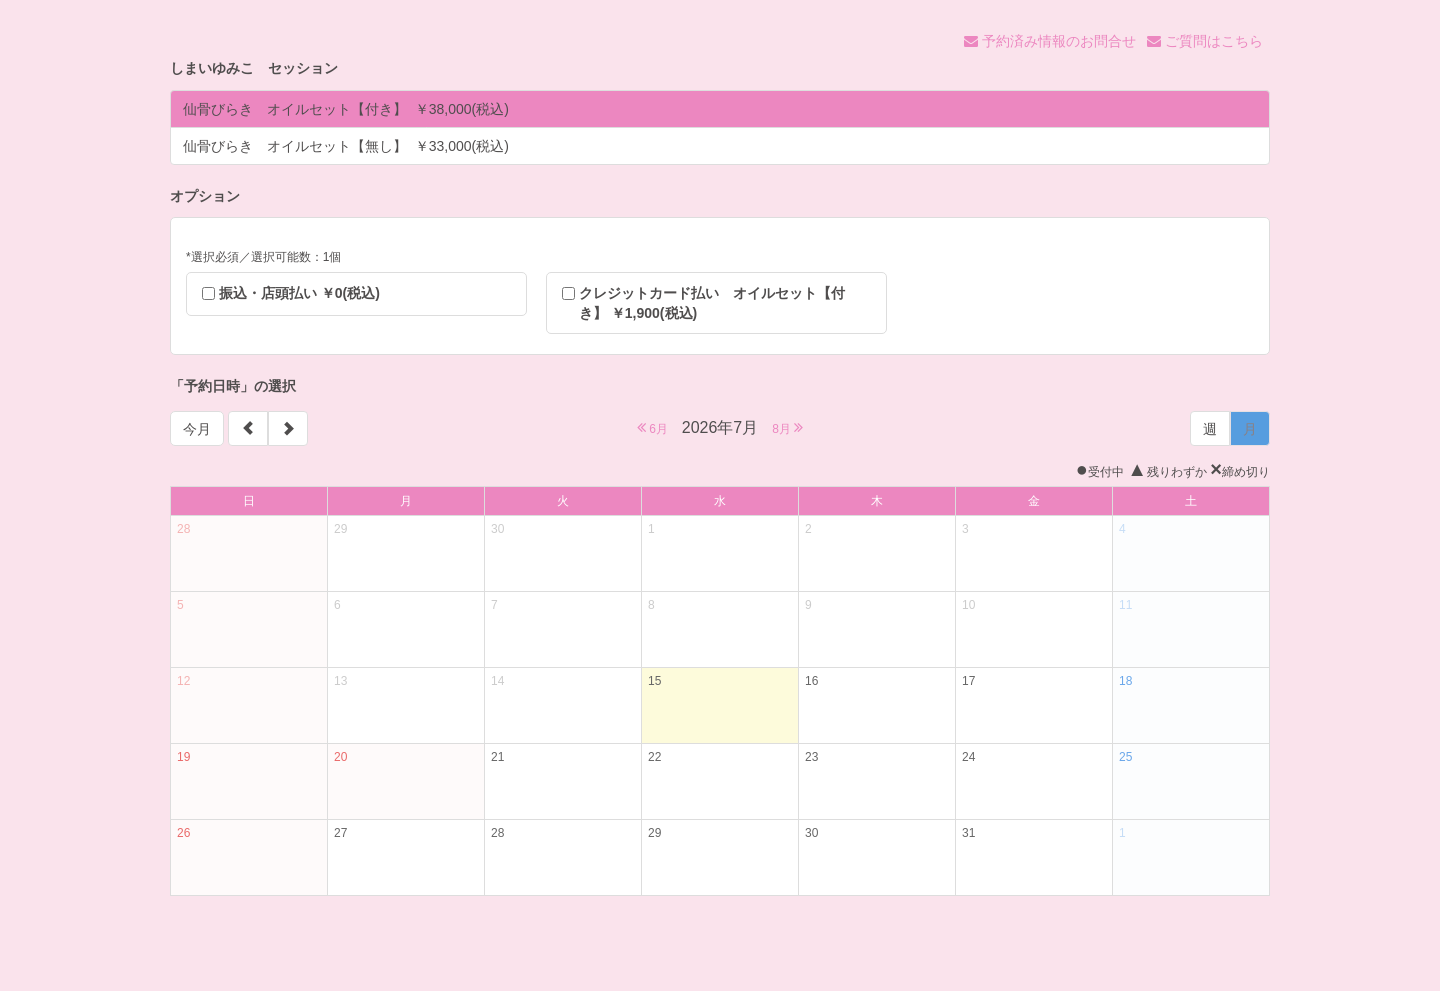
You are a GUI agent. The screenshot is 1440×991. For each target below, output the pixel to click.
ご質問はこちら (1205, 41)
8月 (787, 427)
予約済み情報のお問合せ (1050, 41)
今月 (197, 429)
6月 (652, 427)
